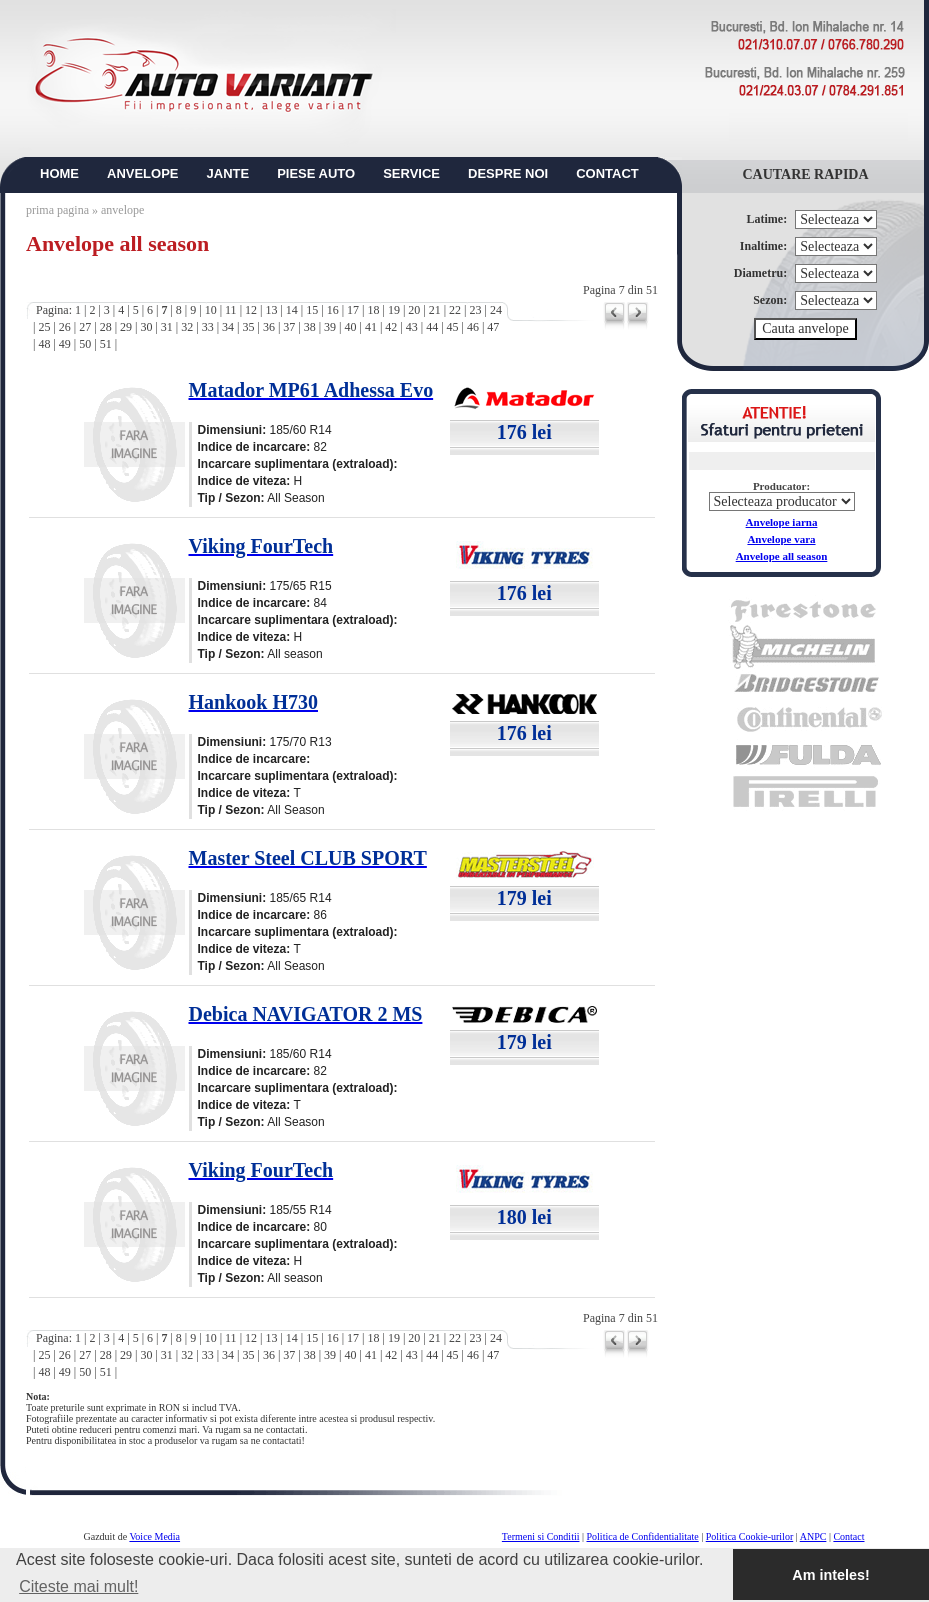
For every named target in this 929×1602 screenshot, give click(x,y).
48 (44, 344)
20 (414, 310)
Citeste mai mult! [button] (78, 1586)
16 (333, 310)
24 (496, 310)
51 (106, 344)
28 (106, 327)
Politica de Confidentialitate (643, 1536)
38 (310, 327)
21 (435, 310)
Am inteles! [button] (831, 1575)
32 (187, 327)
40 (351, 327)
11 (231, 310)
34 (228, 327)
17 (353, 310)
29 (126, 327)
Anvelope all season (782, 556)
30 (146, 327)
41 (371, 327)
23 (476, 310)
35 (248, 327)
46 (473, 327)
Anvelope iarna (782, 522)
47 (493, 327)
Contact (848, 1536)
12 (251, 310)
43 (412, 327)
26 (65, 327)
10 (211, 310)
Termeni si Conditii (541, 1536)
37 (289, 327)
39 (330, 327)
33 (208, 327)
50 (85, 344)
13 (271, 310)
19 (394, 310)
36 (269, 327)
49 (65, 344)
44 (432, 327)
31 (167, 327)
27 (85, 327)
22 (455, 310)
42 (391, 327)
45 (453, 327)
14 (292, 310)
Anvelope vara (781, 539)
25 (44, 327)
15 (312, 310)
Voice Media (154, 1536)
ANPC (813, 1536)
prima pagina (57, 210)
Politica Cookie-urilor (750, 1536)
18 (373, 310)
